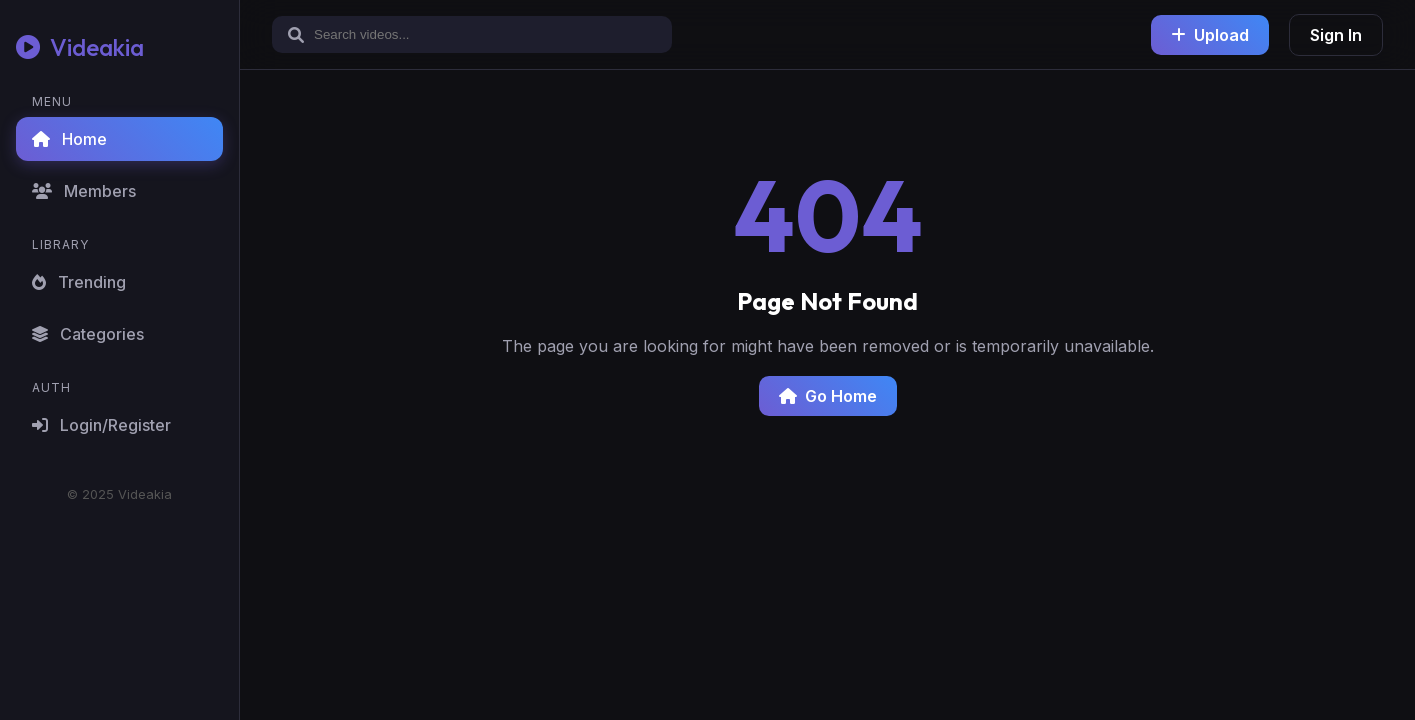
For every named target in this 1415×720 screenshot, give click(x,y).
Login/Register (101, 425)
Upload (1210, 35)
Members (84, 191)
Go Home (828, 396)
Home (69, 139)
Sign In (1336, 35)
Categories (88, 334)
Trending (79, 282)
